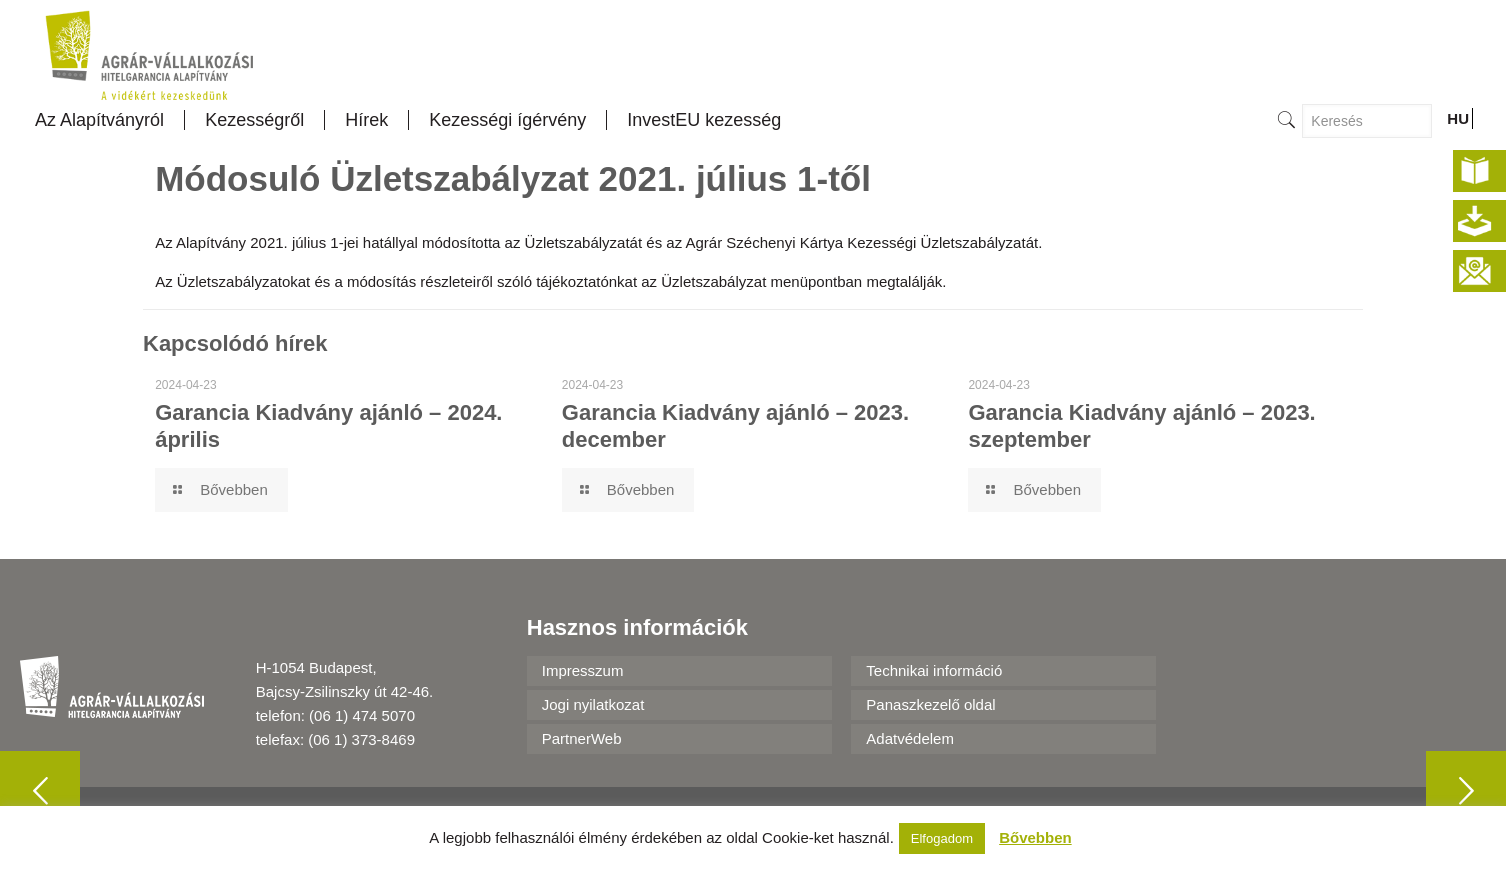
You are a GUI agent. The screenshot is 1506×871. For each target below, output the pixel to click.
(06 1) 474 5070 (362, 715)
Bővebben (1035, 837)
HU (1458, 118)
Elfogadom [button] (942, 838)
